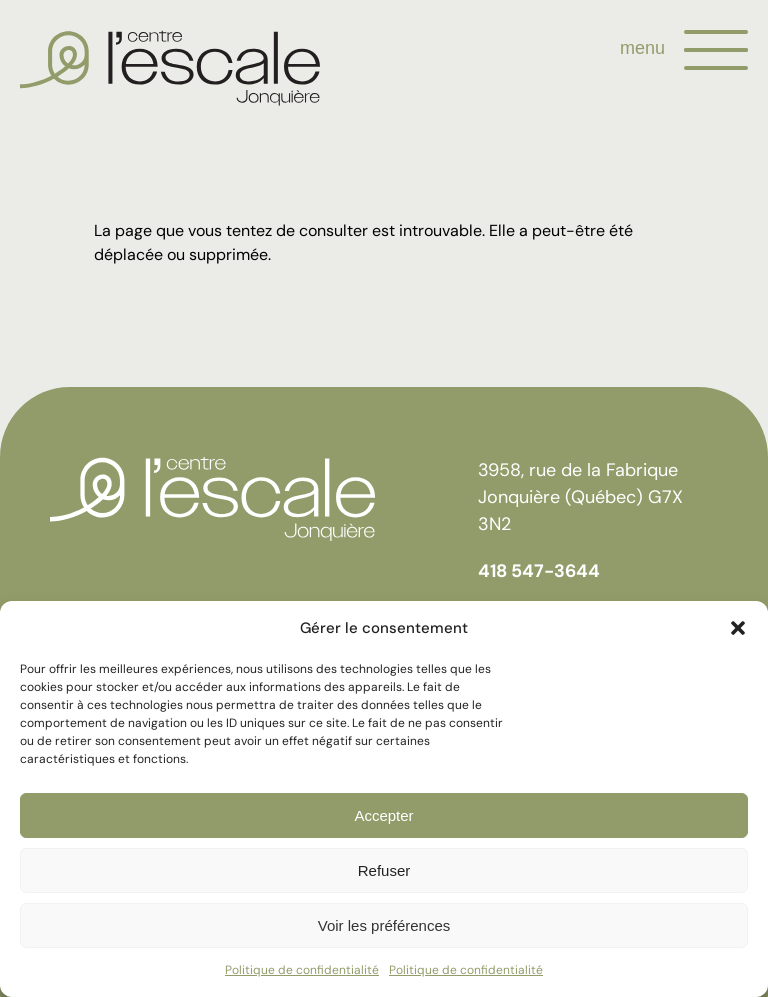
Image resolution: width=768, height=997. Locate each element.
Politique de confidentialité (302, 970)
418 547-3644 (539, 571)
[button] (738, 628)
